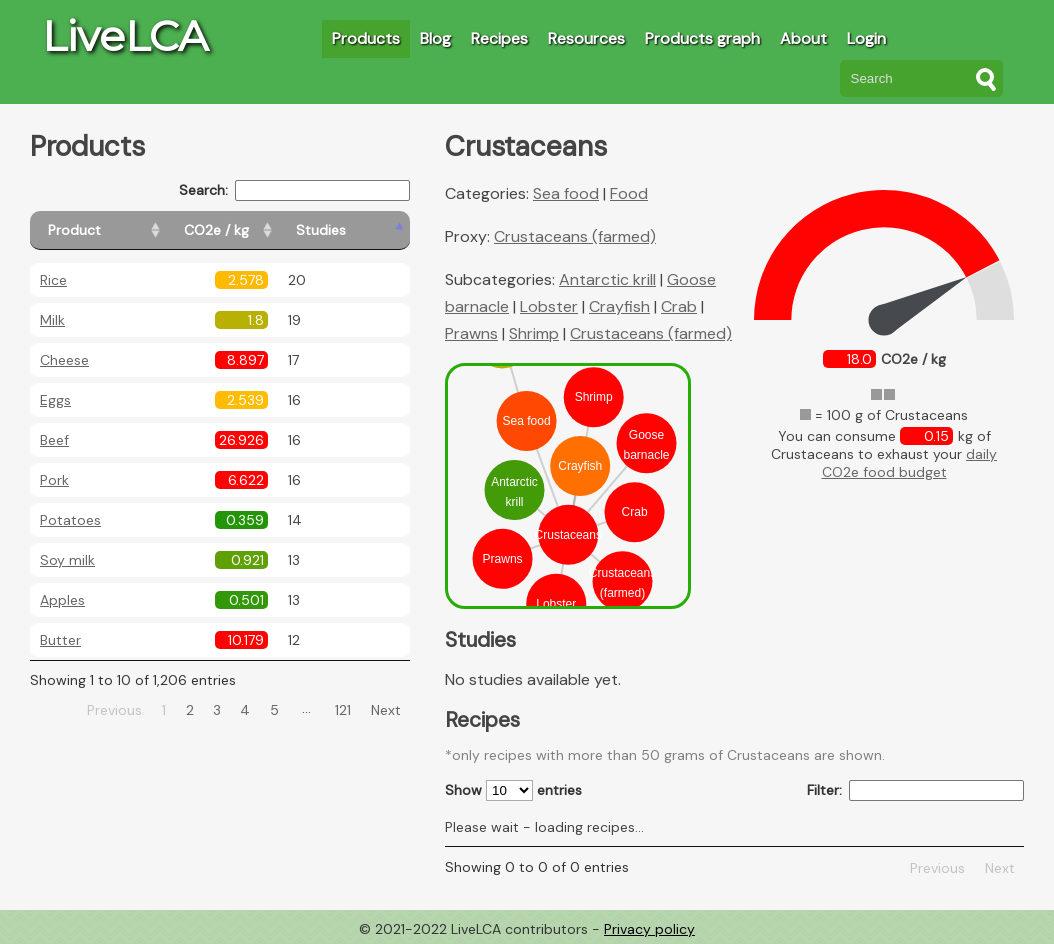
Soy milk (67, 560)
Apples (62, 600)
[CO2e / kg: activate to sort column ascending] (267, 230)
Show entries (513, 790)
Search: (294, 190)
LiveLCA (125, 36)
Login (866, 38)
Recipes (499, 38)
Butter (60, 640)
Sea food (566, 193)
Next (386, 710)
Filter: (915, 790)
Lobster (549, 306)
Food (629, 193)
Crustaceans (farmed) (575, 236)
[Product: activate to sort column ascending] (120, 230)
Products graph (702, 38)
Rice (53, 280)
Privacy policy (649, 929)
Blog (435, 38)
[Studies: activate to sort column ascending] (366, 230)
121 (343, 710)
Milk (52, 320)
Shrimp (534, 333)
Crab (679, 306)
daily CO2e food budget (910, 463)
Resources (586, 38)
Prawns (471, 333)
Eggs (55, 400)
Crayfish (619, 306)
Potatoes (70, 520)
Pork (54, 480)
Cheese (64, 360)
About (803, 38)
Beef (54, 440)
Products (366, 38)
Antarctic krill (607, 279)
